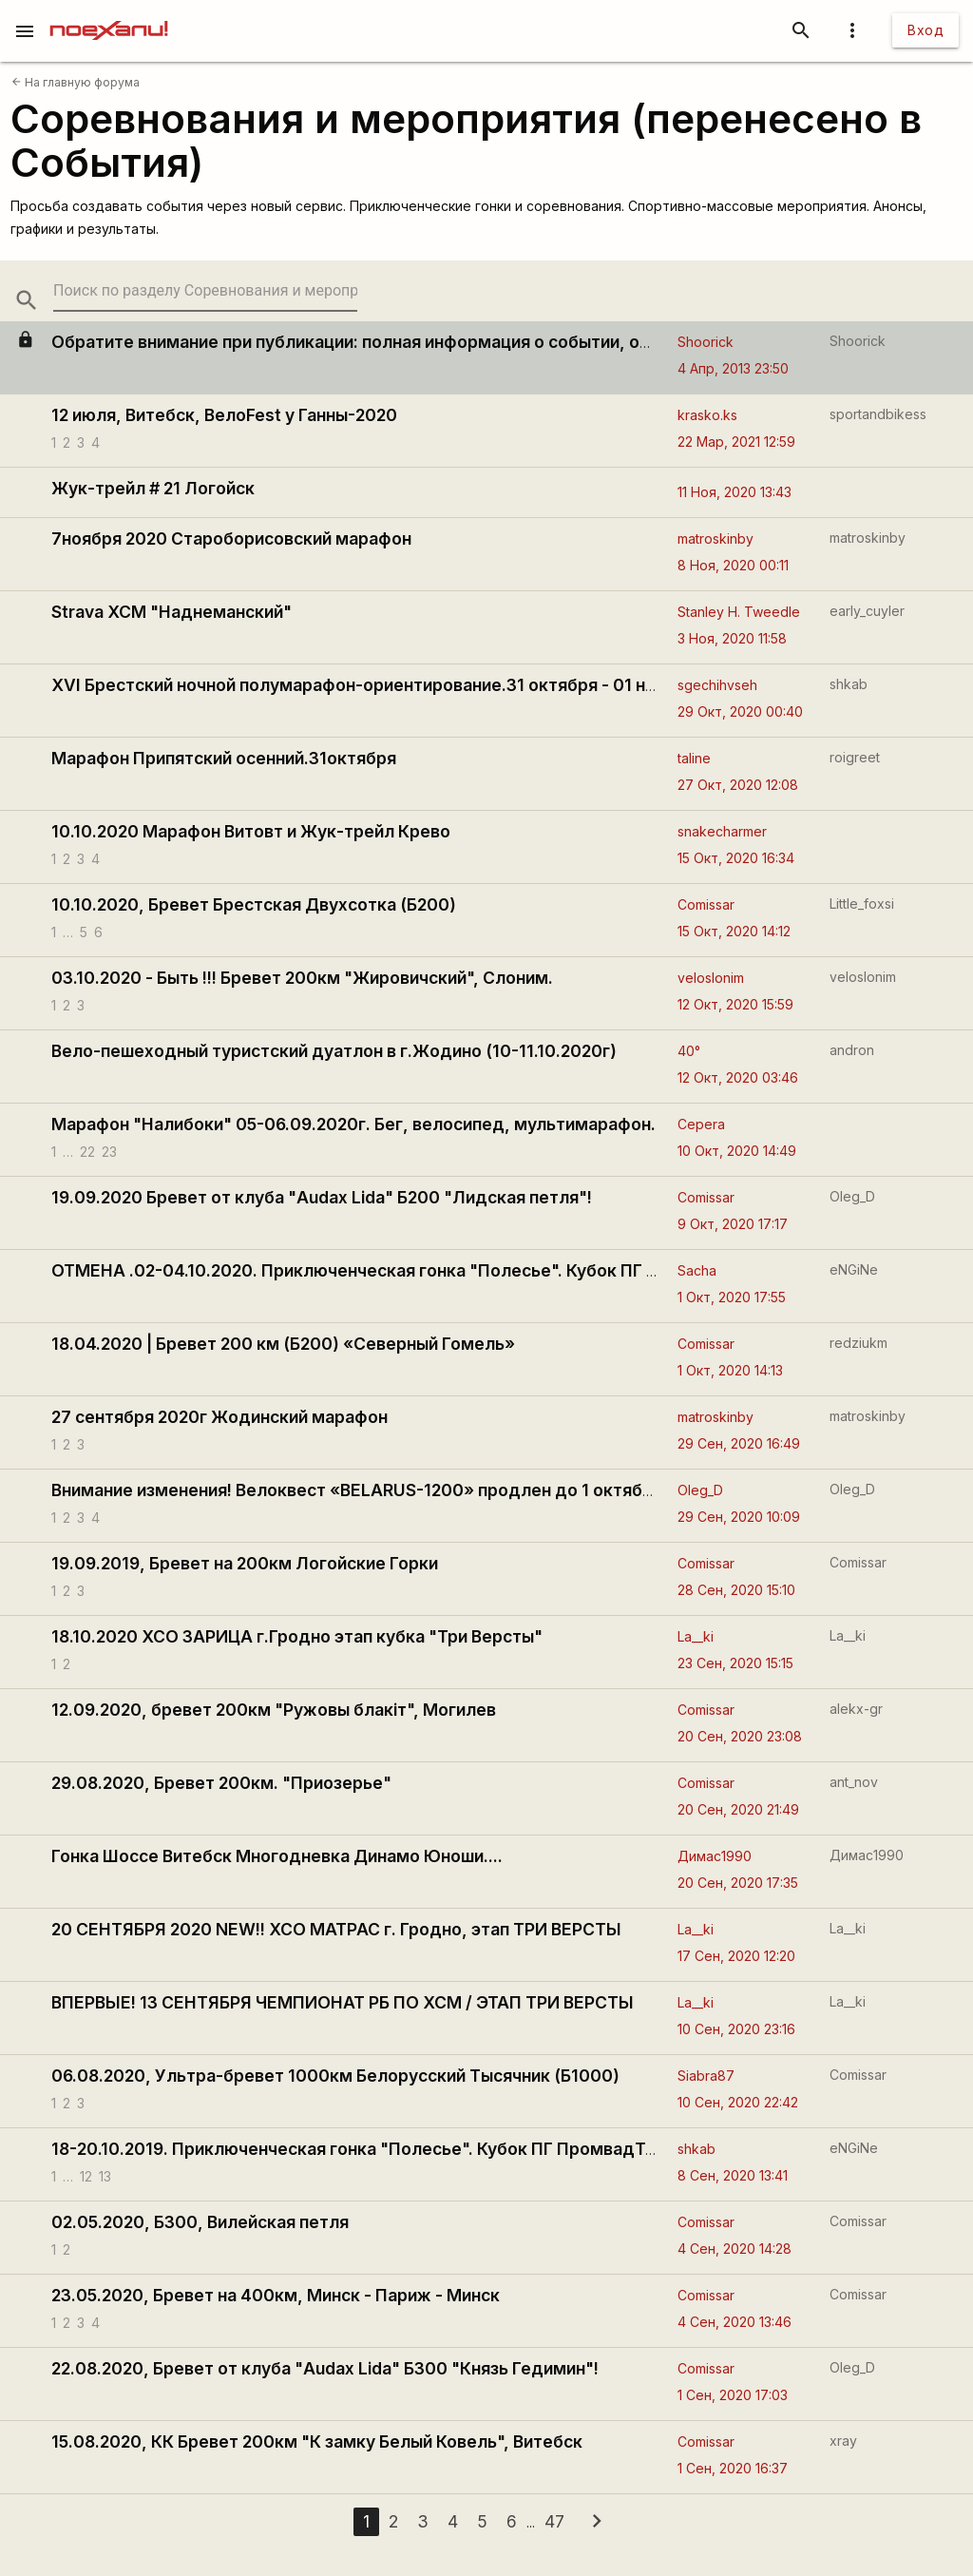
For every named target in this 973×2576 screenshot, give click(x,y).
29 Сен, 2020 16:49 (738, 1443)
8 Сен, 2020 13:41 (732, 2175)
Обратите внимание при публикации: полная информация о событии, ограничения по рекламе (443, 342)
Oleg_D (852, 1196)
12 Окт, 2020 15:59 (735, 1004)
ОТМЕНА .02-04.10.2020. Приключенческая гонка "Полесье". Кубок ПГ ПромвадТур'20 (416, 1270)
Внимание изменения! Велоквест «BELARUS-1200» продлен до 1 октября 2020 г (385, 1490)
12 (86, 2176)
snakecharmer (722, 831)
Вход (925, 30)
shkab (849, 684)
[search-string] (205, 290)
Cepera (701, 1124)
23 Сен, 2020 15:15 (735, 1663)
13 (105, 2176)
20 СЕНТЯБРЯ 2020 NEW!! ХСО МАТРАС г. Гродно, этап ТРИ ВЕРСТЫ (336, 1929)
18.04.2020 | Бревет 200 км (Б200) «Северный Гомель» (283, 1344)
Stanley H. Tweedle (738, 612)
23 (109, 1152)
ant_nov (854, 1782)
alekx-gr (856, 1709)
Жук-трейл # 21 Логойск (153, 488)
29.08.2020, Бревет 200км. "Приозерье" (221, 1783)
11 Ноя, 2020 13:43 (734, 492)
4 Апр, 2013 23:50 (733, 368)
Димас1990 (714, 1856)
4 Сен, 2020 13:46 (734, 2322)
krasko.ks (707, 415)
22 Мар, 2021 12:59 (736, 441)
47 (554, 2521)
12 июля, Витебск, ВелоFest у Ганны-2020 (224, 415)
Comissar (706, 904)
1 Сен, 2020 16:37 (732, 2468)
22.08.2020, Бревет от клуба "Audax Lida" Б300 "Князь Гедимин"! (325, 2368)
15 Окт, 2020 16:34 (735, 858)
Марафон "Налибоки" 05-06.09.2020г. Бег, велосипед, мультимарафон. (353, 1124)
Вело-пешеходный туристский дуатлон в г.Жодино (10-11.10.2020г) (334, 1051)
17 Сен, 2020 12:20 (736, 1956)
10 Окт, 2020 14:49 (736, 1151)
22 (87, 1152)
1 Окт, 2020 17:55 (731, 1297)
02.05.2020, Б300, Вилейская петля (200, 2222)
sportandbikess (878, 414)
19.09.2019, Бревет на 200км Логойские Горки (244, 1563)
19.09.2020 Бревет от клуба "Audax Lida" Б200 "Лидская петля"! (321, 1197)
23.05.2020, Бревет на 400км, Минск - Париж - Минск (275, 2295)
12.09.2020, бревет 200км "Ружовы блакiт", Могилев (273, 1710)
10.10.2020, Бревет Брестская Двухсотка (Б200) (253, 904)
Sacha (696, 1270)
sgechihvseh (717, 685)
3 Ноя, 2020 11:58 (732, 638)
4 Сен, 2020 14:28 (734, 2248)
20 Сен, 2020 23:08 (739, 1736)
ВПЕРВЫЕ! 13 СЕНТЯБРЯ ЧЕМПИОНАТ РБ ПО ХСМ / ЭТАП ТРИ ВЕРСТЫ (342, 2002)
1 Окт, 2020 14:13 (730, 1370)
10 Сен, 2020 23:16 (736, 2029)
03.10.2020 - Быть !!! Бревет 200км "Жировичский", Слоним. (302, 978)
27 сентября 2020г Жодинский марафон (219, 1417)
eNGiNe (854, 1269)
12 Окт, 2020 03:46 (737, 1077)
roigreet (855, 757)
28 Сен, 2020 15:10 (736, 1590)
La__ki (695, 1636)
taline (694, 758)
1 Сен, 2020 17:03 (732, 2395)
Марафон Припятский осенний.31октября (223, 758)
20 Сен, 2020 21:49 (738, 1809)
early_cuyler (867, 611)
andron (852, 1050)
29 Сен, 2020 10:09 (738, 1517)
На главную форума (75, 82)
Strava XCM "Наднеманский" (171, 612)
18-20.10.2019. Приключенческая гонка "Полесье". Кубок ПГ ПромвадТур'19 (370, 2149)
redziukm (858, 1343)
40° (688, 1051)
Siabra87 (706, 2075)
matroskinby (715, 538)
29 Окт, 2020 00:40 (740, 711)
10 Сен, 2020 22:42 (737, 2102)
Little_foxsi (862, 903)
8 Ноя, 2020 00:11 (733, 565)
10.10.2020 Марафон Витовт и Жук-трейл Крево (250, 831)
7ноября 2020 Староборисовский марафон (231, 538)
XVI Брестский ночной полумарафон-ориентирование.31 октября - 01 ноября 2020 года (418, 685)
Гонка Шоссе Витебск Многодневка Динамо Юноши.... (277, 1856)
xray (843, 2440)
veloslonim (710, 978)
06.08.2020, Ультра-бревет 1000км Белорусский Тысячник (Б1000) (335, 2076)
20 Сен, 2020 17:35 (737, 1882)
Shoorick (705, 342)
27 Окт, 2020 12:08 (737, 785)
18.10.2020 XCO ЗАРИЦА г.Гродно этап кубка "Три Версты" (297, 1636)
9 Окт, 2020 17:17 (732, 1224)
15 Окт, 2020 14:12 (734, 931)
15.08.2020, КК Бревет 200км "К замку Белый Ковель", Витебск (316, 2441)
